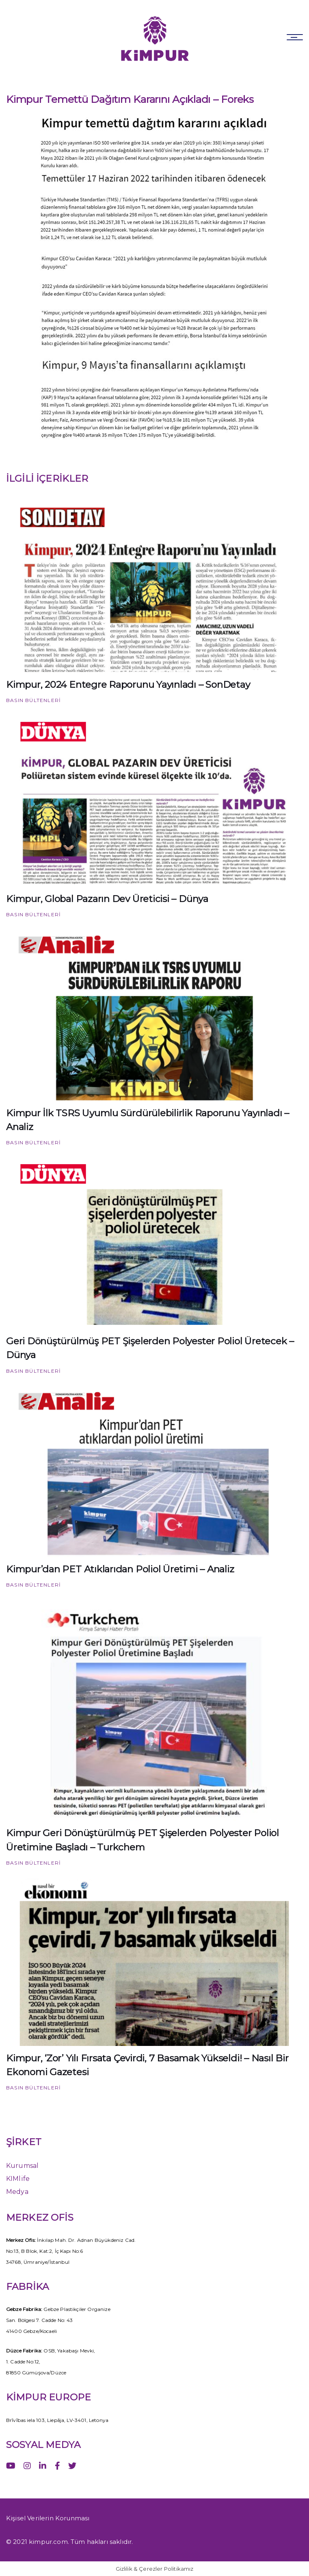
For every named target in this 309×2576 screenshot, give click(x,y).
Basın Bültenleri (33, 700)
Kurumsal (22, 2165)
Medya (17, 2192)
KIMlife (18, 2179)
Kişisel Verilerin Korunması (47, 2518)
